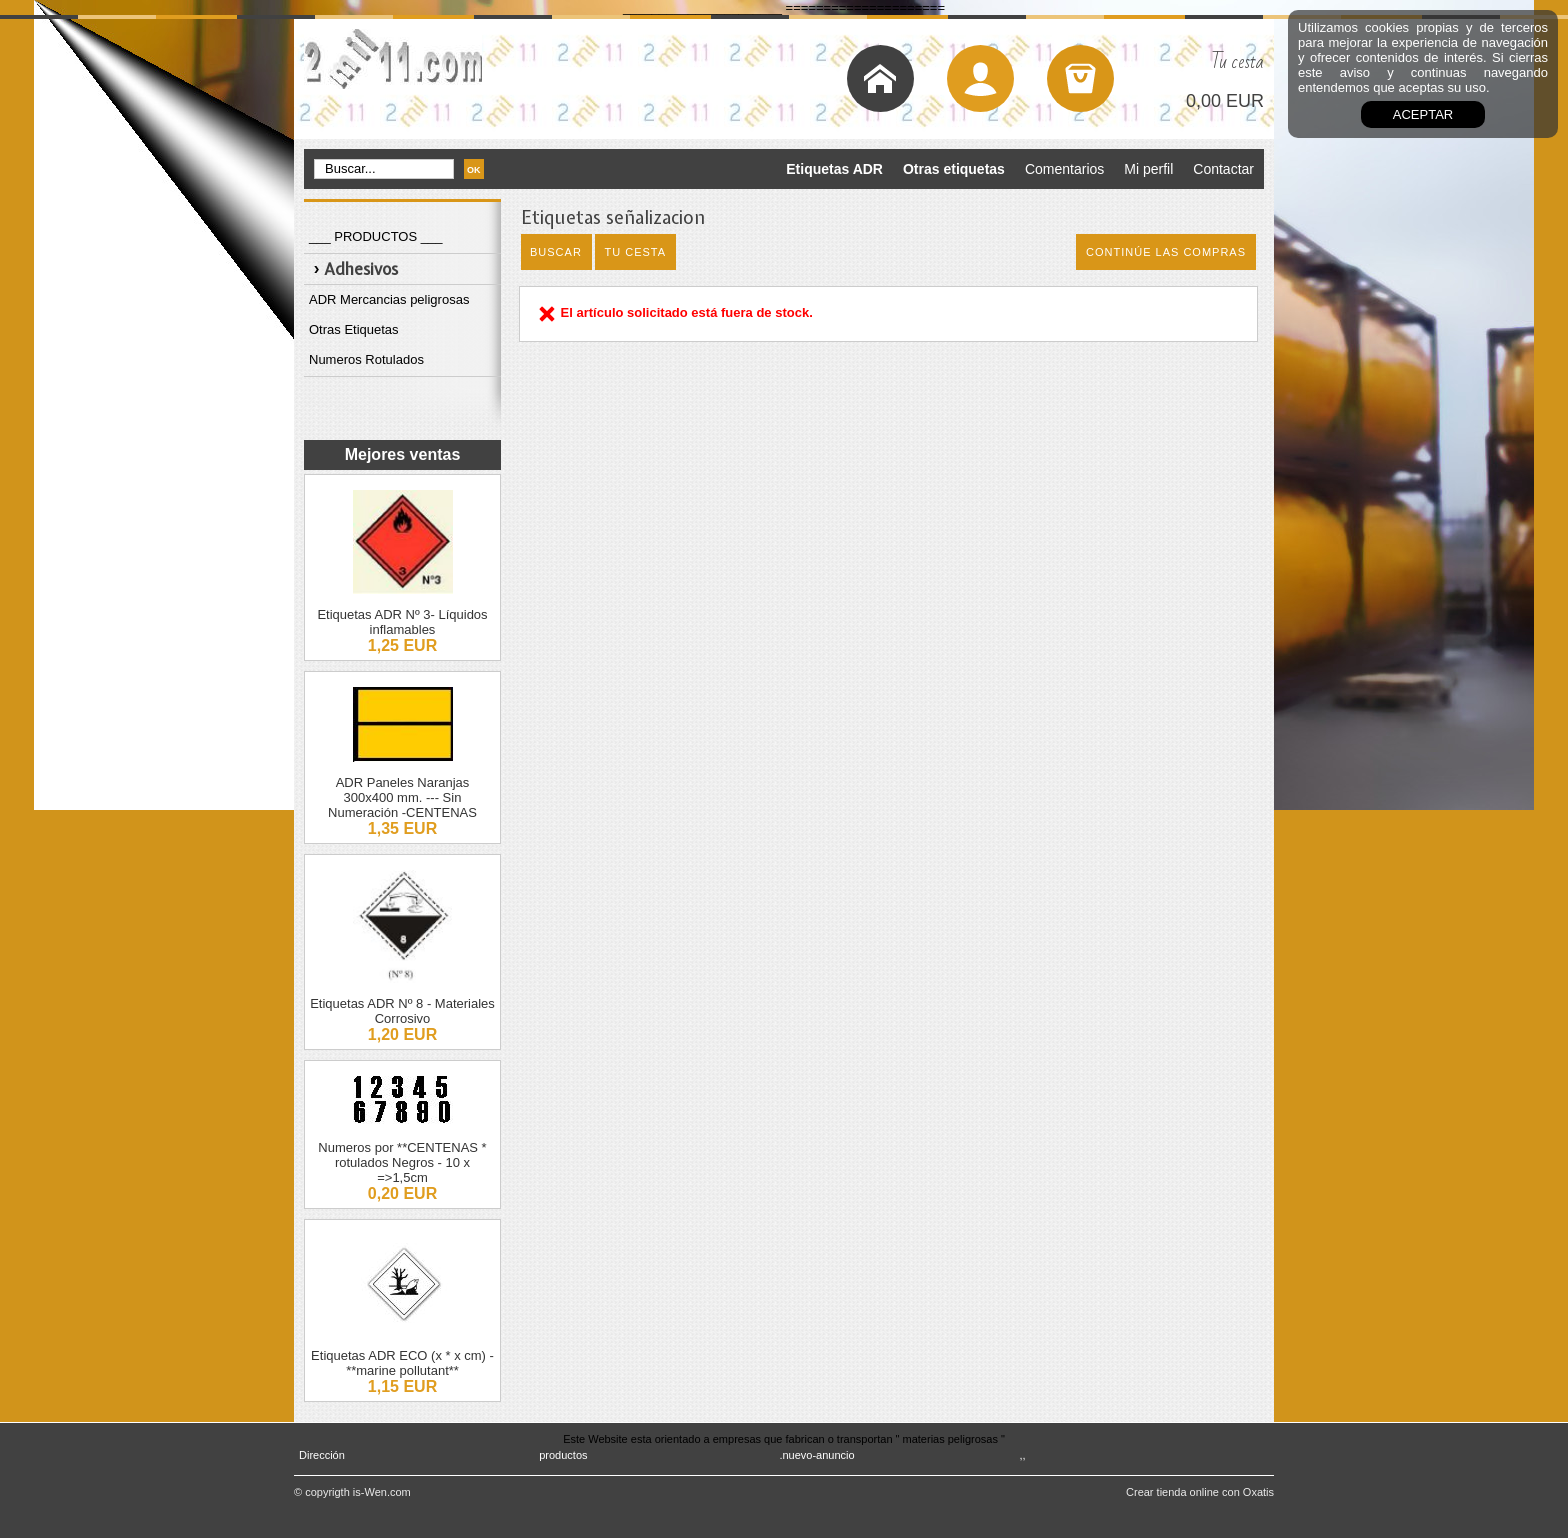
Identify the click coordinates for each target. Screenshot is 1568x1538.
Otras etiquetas (954, 169)
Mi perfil (1148, 169)
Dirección (322, 1455)
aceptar (1423, 114)
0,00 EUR (1225, 101)
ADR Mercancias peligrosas (389, 299)
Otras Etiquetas (354, 329)
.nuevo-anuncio (816, 1455)
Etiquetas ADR (834, 169)
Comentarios (1064, 169)
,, (1023, 1455)
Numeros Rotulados (366, 359)
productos (563, 1455)
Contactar (1223, 169)
